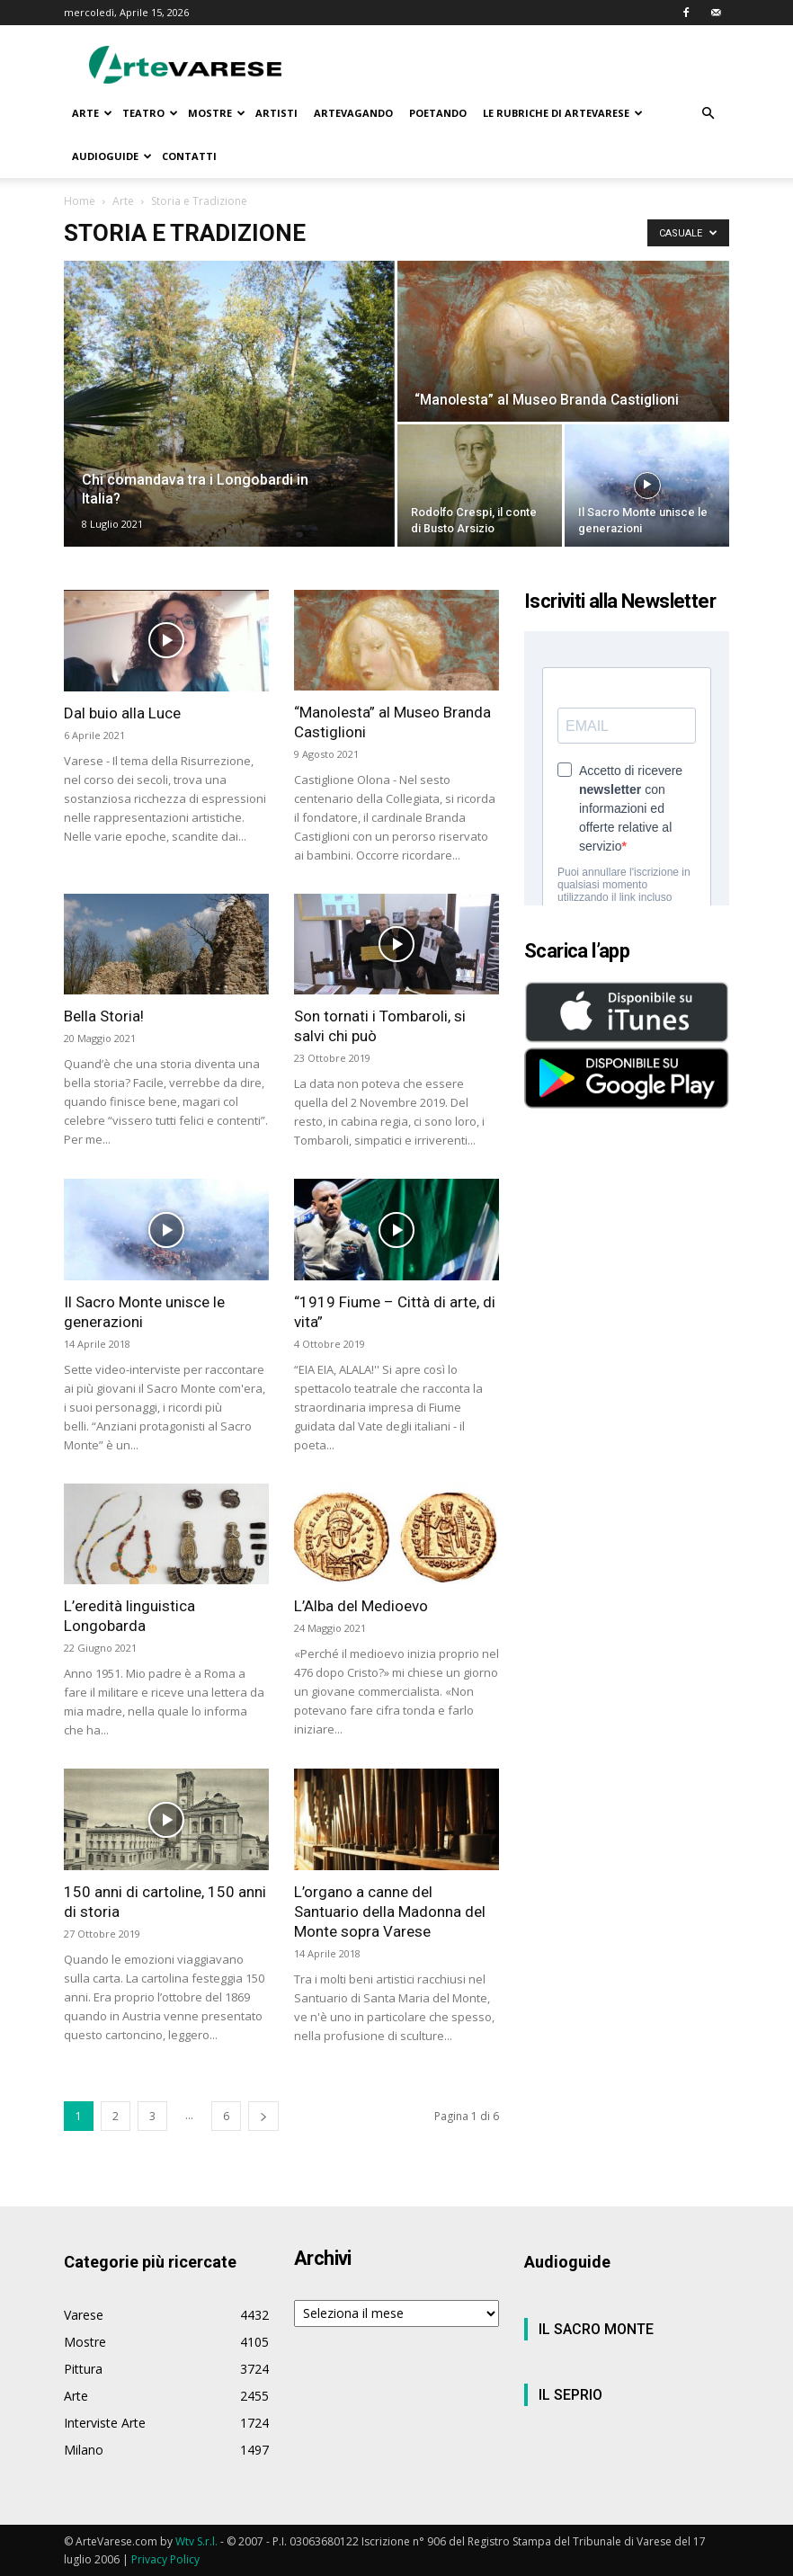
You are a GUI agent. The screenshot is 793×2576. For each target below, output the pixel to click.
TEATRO (150, 113)
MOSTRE (216, 113)
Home (79, 201)
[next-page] (263, 2116)
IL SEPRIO (570, 2394)
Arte (123, 201)
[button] (707, 113)
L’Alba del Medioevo (361, 1606)
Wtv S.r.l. (196, 2541)
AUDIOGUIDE (112, 156)
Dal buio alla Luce (122, 713)
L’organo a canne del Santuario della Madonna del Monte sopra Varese (390, 1911)
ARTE (92, 113)
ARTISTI (276, 113)
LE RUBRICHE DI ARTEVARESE (563, 113)
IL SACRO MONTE (596, 2329)
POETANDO (438, 113)
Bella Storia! (104, 1016)
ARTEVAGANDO (353, 113)
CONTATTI (189, 156)
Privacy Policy (165, 2559)
